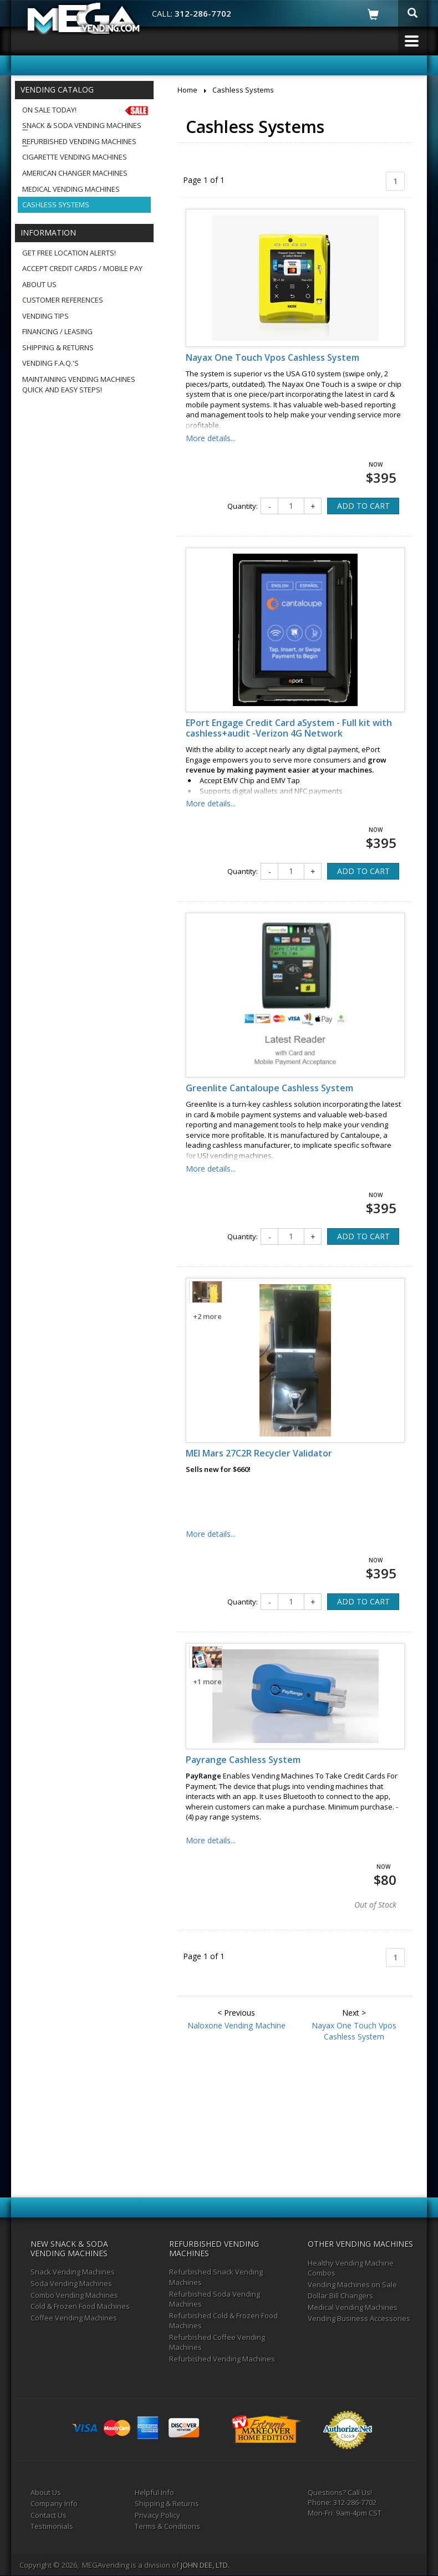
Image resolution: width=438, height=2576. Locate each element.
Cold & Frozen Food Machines (80, 2306)
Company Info (54, 2503)
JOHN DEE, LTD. (205, 2565)
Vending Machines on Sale (352, 2284)
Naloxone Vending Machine (236, 2025)
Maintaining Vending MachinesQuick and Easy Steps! (78, 384)
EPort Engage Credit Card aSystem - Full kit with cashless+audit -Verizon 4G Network (289, 728)
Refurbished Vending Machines (79, 141)
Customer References (62, 300)
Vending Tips (45, 316)
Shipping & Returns (58, 347)
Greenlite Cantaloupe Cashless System (269, 1088)
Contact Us (48, 2515)
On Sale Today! (86, 110)
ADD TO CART (363, 505)
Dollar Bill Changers (340, 2296)
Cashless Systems (55, 204)
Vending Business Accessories (359, 2318)
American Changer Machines (75, 173)
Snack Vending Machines (72, 2272)
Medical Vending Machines (71, 189)
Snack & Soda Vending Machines (81, 125)
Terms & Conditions (167, 2526)
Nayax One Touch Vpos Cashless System (272, 357)
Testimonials (51, 2526)
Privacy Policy (157, 2515)
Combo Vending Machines (74, 2295)
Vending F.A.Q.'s (50, 363)
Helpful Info (154, 2492)
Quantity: (242, 506)
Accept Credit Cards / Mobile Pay (82, 268)
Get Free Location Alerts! (69, 253)
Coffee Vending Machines (73, 2318)
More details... (211, 438)
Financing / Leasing (57, 331)
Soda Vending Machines (71, 2283)
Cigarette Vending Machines (74, 157)
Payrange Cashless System (243, 1760)
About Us (39, 284)
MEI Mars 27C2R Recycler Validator (259, 1453)
